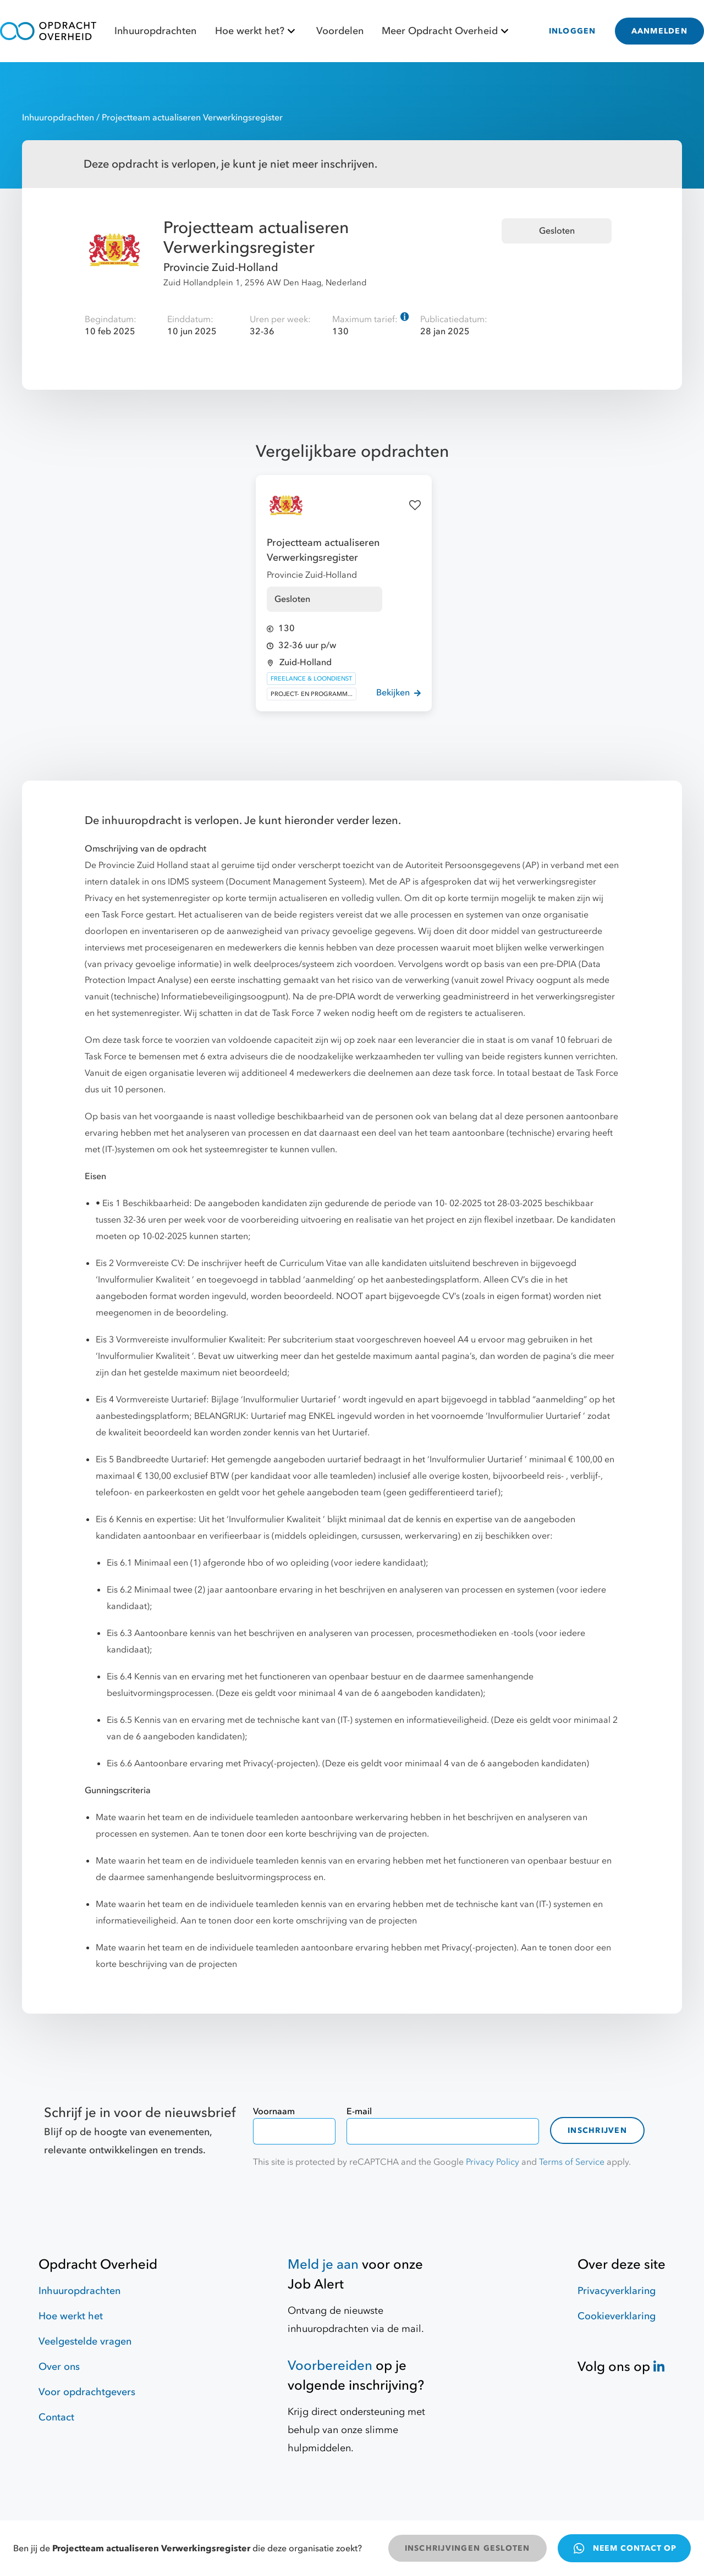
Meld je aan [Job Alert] (323, 2265)
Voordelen (340, 31)
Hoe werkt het (70, 2316)
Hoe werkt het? (256, 31)
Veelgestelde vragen (84, 2341)
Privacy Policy (492, 2162)
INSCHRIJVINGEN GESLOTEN (467, 2548)
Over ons (59, 2367)
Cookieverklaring (617, 2316)
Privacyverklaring (617, 2291)
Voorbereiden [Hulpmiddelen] (330, 2366)
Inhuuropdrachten (155, 31)
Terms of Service (571, 2162)
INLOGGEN (572, 31)
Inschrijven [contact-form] (597, 2130)
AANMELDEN (659, 31)
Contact (56, 2417)
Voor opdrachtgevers (86, 2392)
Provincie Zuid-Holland (220, 267)
